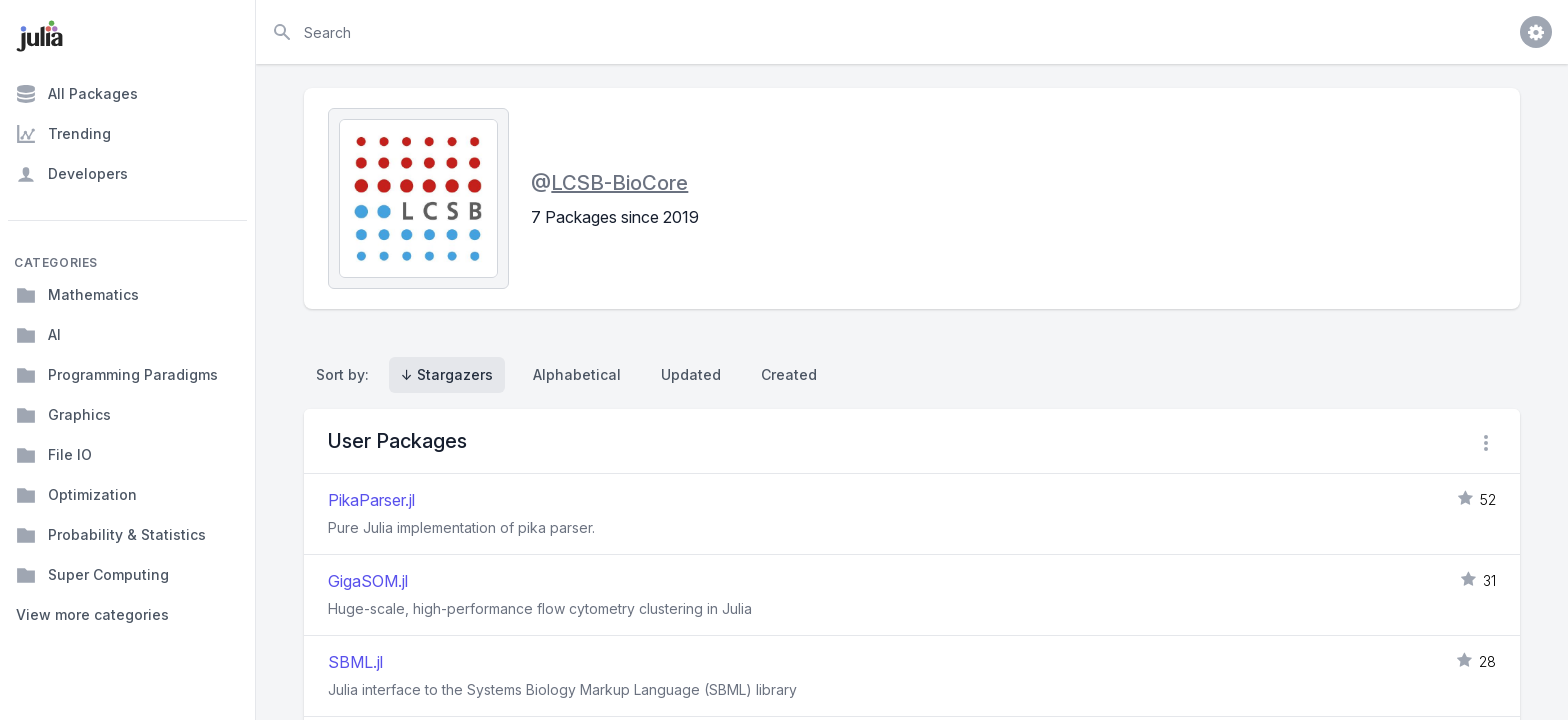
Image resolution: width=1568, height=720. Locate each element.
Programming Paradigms (117, 375)
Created (789, 374)
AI (38, 335)
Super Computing (92, 575)
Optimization (76, 495)
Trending (63, 134)
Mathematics (77, 295)
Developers (72, 174)
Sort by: (346, 374)
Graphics (63, 415)
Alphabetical (577, 374)
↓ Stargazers (447, 374)
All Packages (77, 94)
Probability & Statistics (111, 535)
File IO (54, 455)
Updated (691, 374)
